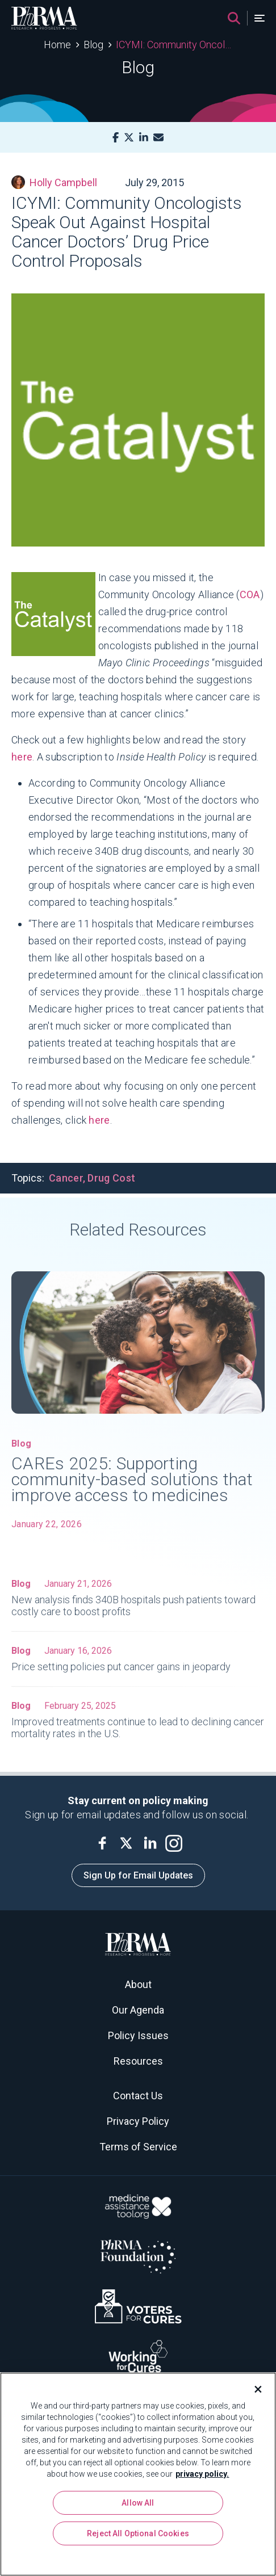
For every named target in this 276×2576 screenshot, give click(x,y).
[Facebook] (115, 138)
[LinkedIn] (143, 138)
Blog (93, 45)
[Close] (253, 2389)
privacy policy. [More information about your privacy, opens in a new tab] (202, 2473)
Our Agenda (138, 2010)
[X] (129, 138)
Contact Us (138, 2096)
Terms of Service (138, 2147)
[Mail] (158, 138)
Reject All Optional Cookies (138, 2533)
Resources (138, 2061)
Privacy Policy (138, 2121)
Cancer (66, 1178)
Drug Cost (111, 1178)
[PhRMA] (44, 18)
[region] (138, 2474)
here (21, 757)
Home (57, 45)
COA (250, 594)
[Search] (234, 18)
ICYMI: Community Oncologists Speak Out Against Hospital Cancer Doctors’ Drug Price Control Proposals (174, 45)
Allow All (138, 2502)
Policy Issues (138, 2035)
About (138, 1984)
